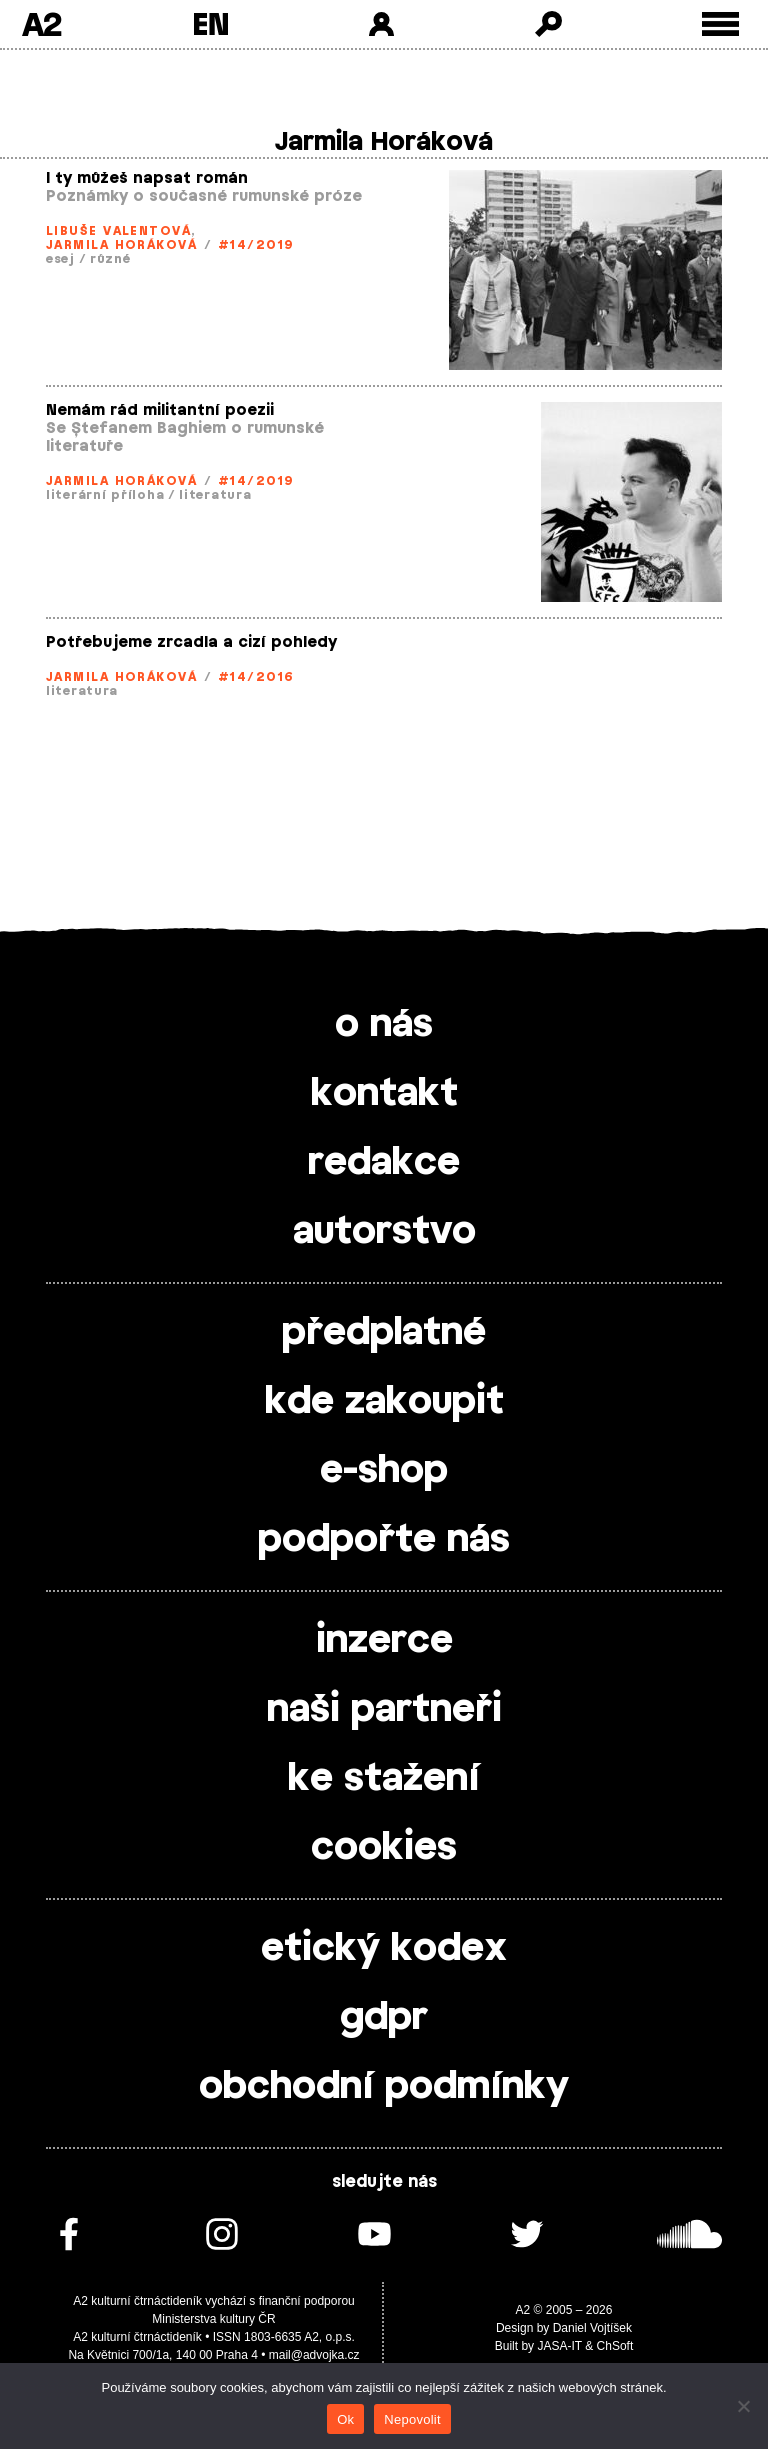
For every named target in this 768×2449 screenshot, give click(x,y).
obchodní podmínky (384, 2087)
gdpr (384, 2018)
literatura (215, 495)
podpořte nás (384, 1540)
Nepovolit (412, 2419)
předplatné (384, 1333)
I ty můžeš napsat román (147, 178)
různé (110, 259)
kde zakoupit (384, 1402)
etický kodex (384, 1949)
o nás (384, 1025)
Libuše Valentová (118, 231)
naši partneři (384, 1710)
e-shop (384, 1471)
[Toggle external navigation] (720, 24)
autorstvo (384, 1232)
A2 (41, 24)
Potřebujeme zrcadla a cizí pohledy (191, 642)
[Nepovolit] (743, 2406)
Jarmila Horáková (121, 245)
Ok (345, 2419)
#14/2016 (256, 677)
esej (60, 259)
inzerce (384, 1641)
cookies (384, 1848)
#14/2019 (256, 245)
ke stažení (384, 1779)
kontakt (384, 1094)
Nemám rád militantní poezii (160, 410)
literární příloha (105, 495)
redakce (384, 1163)
